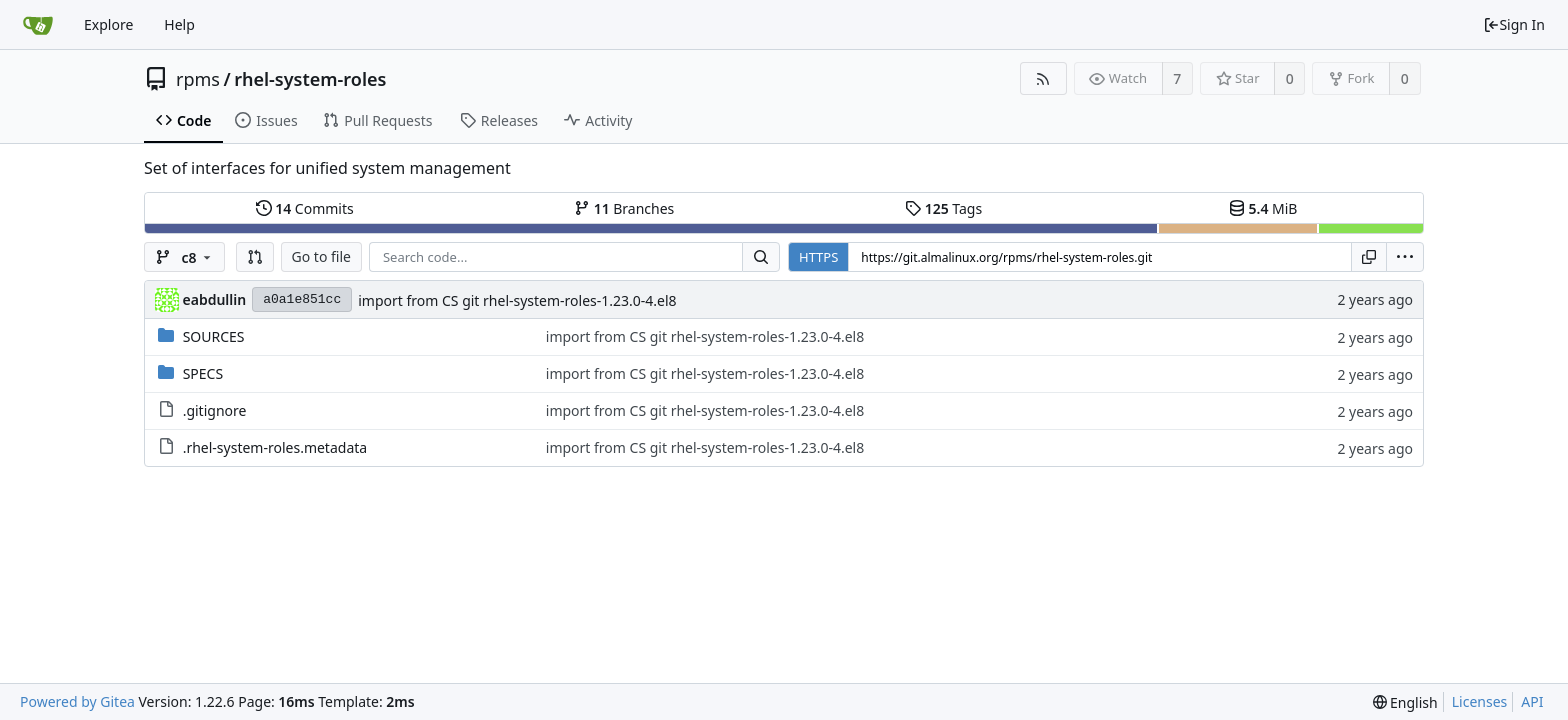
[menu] (1405, 257)
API (1532, 701)
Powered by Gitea (77, 701)
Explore (108, 24)
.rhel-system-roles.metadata (275, 447)
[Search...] (761, 257)
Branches (624, 208)
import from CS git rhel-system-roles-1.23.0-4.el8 (517, 300)
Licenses (1480, 701)
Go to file (321, 256)
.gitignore (215, 410)
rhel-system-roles (310, 79)
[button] (255, 257)
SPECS (203, 373)
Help (179, 24)
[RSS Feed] (1043, 78)
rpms (198, 79)
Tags (943, 208)
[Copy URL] (1369, 257)
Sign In (1514, 24)
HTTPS (818, 257)
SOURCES (214, 336)
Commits (305, 208)
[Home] (38, 25)
